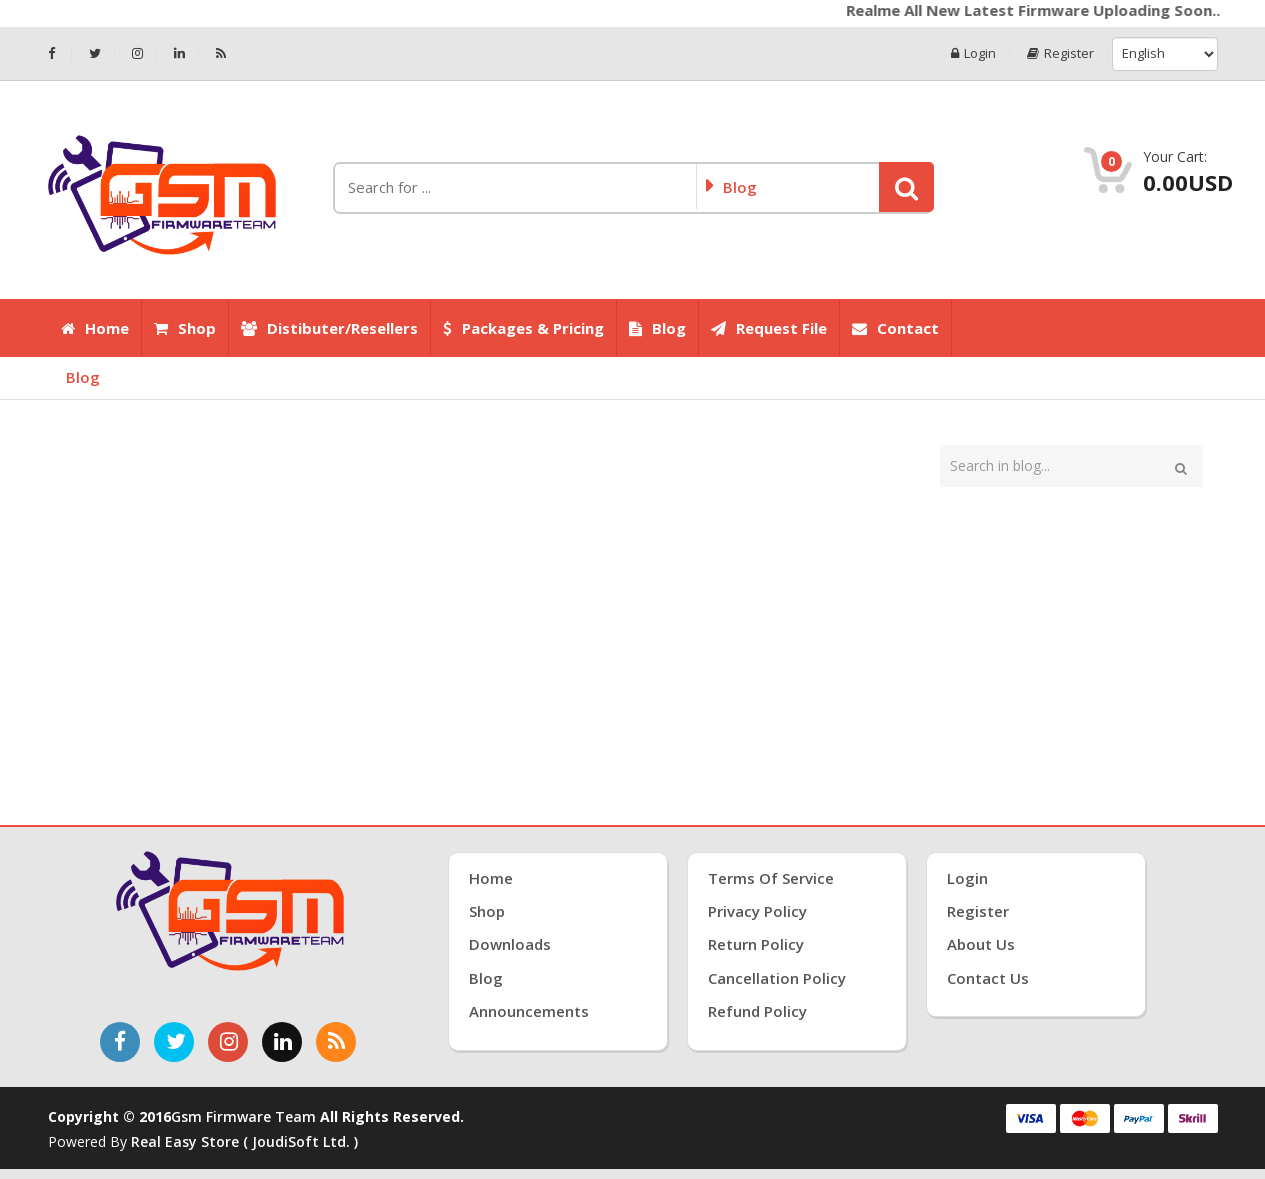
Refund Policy (757, 1011)
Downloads (510, 944)
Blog (657, 328)
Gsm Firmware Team (245, 1116)
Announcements (529, 1011)
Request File (769, 328)
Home (95, 328)
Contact (895, 328)
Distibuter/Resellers (329, 328)
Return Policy (756, 944)
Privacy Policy (757, 911)
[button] (906, 187)
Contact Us (988, 978)
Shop (185, 328)
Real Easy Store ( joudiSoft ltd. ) (244, 1141)
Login (973, 53)
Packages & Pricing (523, 328)
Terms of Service (771, 878)
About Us (981, 944)
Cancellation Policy (777, 978)
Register (1060, 53)
